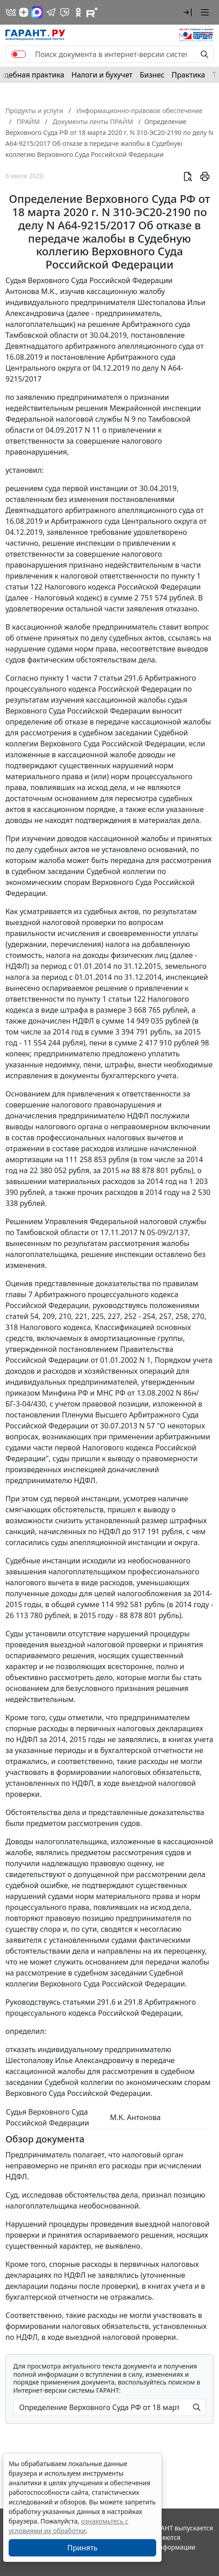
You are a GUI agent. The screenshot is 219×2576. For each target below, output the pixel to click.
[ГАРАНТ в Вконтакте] (10, 12)
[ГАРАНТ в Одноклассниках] (78, 12)
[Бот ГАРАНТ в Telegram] (64, 12)
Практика (188, 75)
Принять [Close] (82, 2548)
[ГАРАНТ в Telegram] (51, 12)
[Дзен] (23, 12)
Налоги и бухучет (101, 75)
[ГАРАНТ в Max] (37, 12)
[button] (187, 12)
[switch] (18, 54)
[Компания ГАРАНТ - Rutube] (92, 12)
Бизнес (152, 75)
